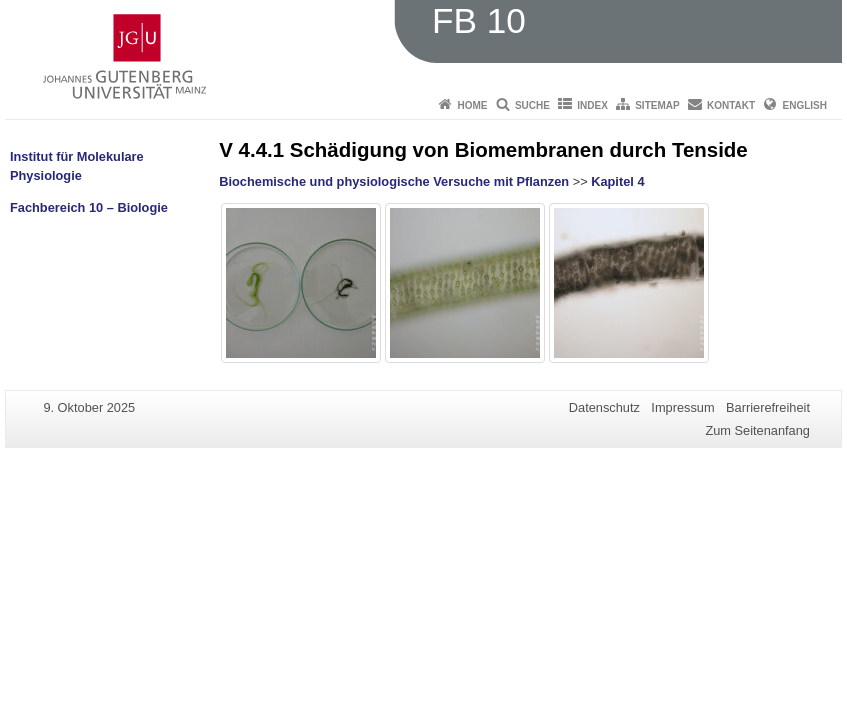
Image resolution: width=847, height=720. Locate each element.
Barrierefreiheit (768, 407)
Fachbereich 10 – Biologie (89, 207)
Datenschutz (604, 407)
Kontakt (731, 105)
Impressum (682, 407)
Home (473, 105)
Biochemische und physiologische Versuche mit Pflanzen (394, 181)
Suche (532, 105)
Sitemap (657, 105)
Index (592, 105)
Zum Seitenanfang (757, 430)
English (805, 105)
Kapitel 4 (617, 181)
